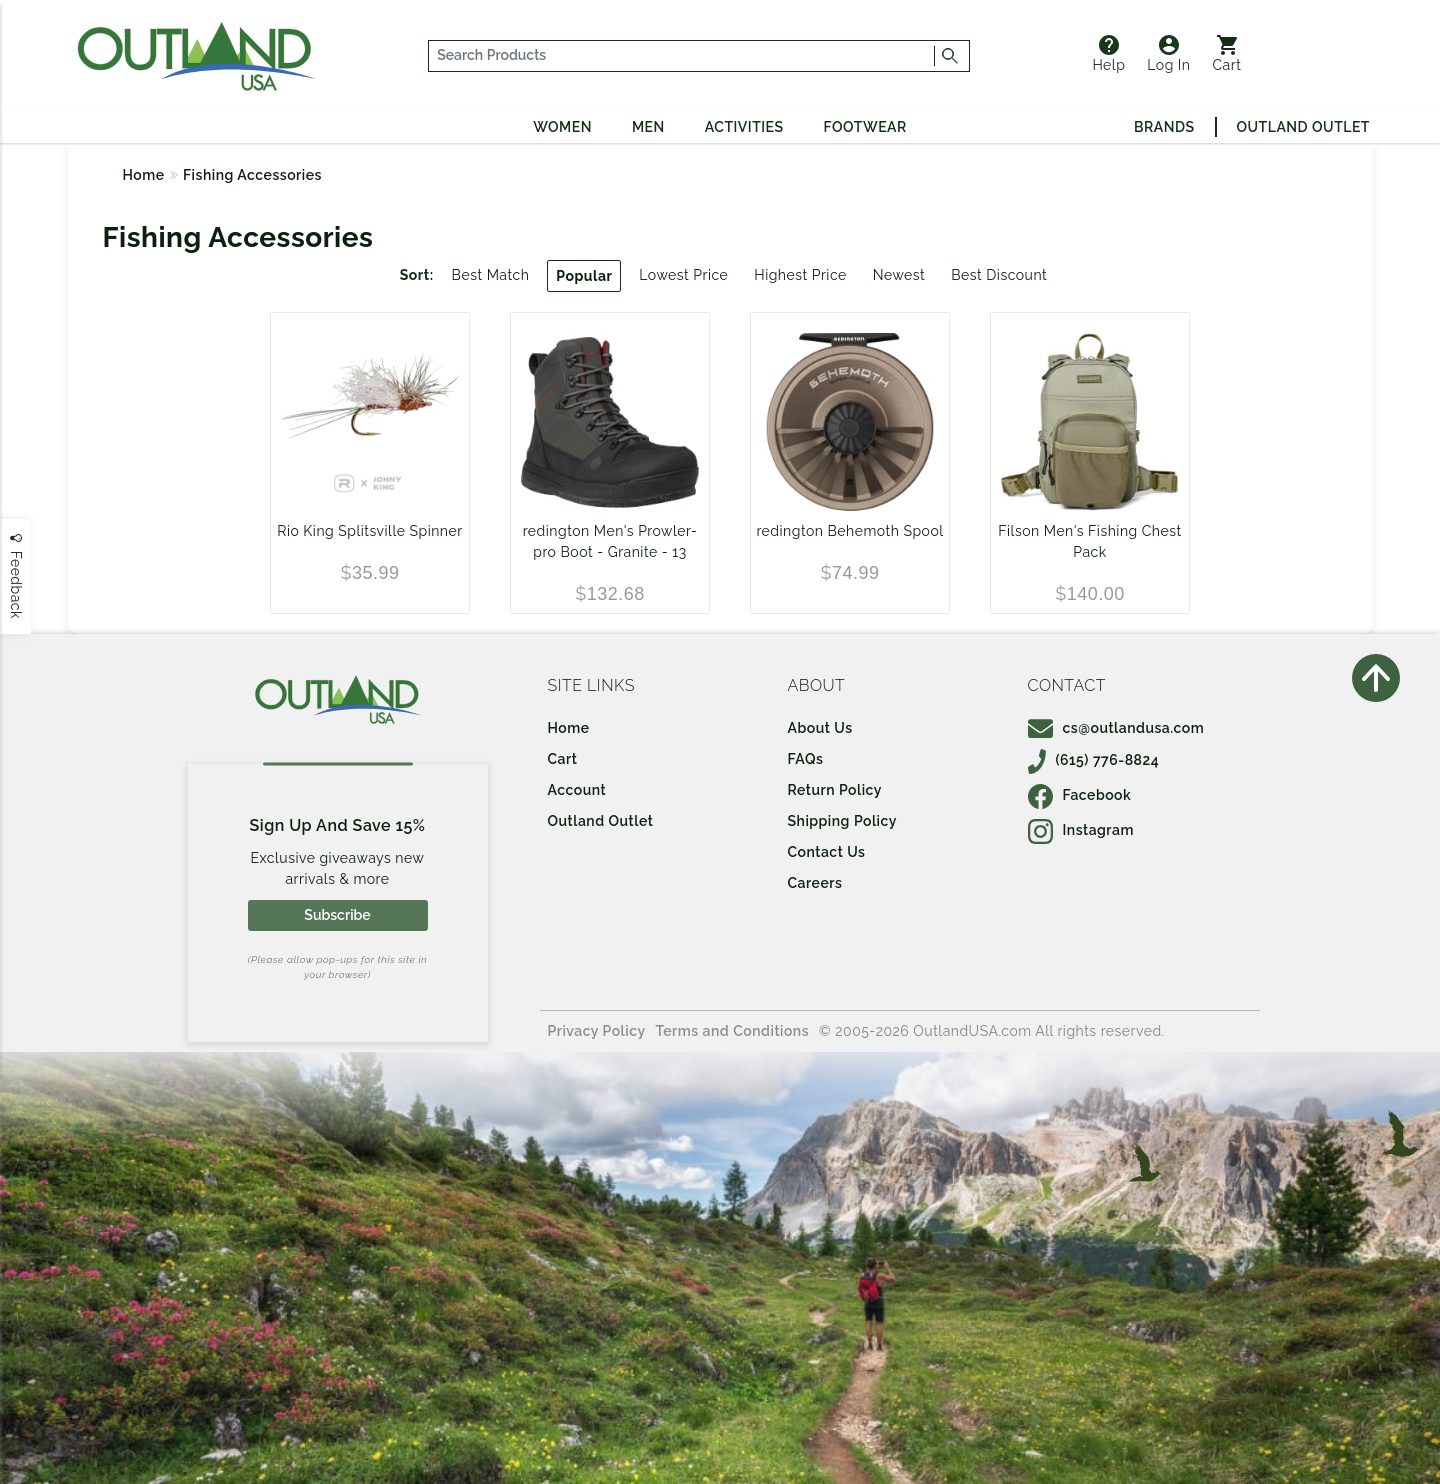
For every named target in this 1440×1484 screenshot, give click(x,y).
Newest (899, 275)
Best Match (491, 275)
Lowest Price (683, 275)
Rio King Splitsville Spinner (369, 531)
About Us (820, 728)
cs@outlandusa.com (1116, 728)
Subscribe (337, 915)
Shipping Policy (842, 821)
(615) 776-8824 (1094, 760)
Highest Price (800, 275)
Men (648, 127)
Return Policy (835, 790)
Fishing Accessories (252, 175)
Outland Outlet (1303, 127)
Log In (1168, 54)
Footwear (865, 127)
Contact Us (827, 852)
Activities (744, 127)
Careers (815, 883)
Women (562, 127)
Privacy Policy (597, 1031)
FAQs (806, 759)
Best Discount (999, 275)
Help (1108, 54)
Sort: (417, 275)
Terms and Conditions (733, 1031)
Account (577, 790)
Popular (584, 276)
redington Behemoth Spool (849, 531)
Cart (1227, 54)
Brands (1164, 127)
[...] (682, 56)
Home (144, 175)
